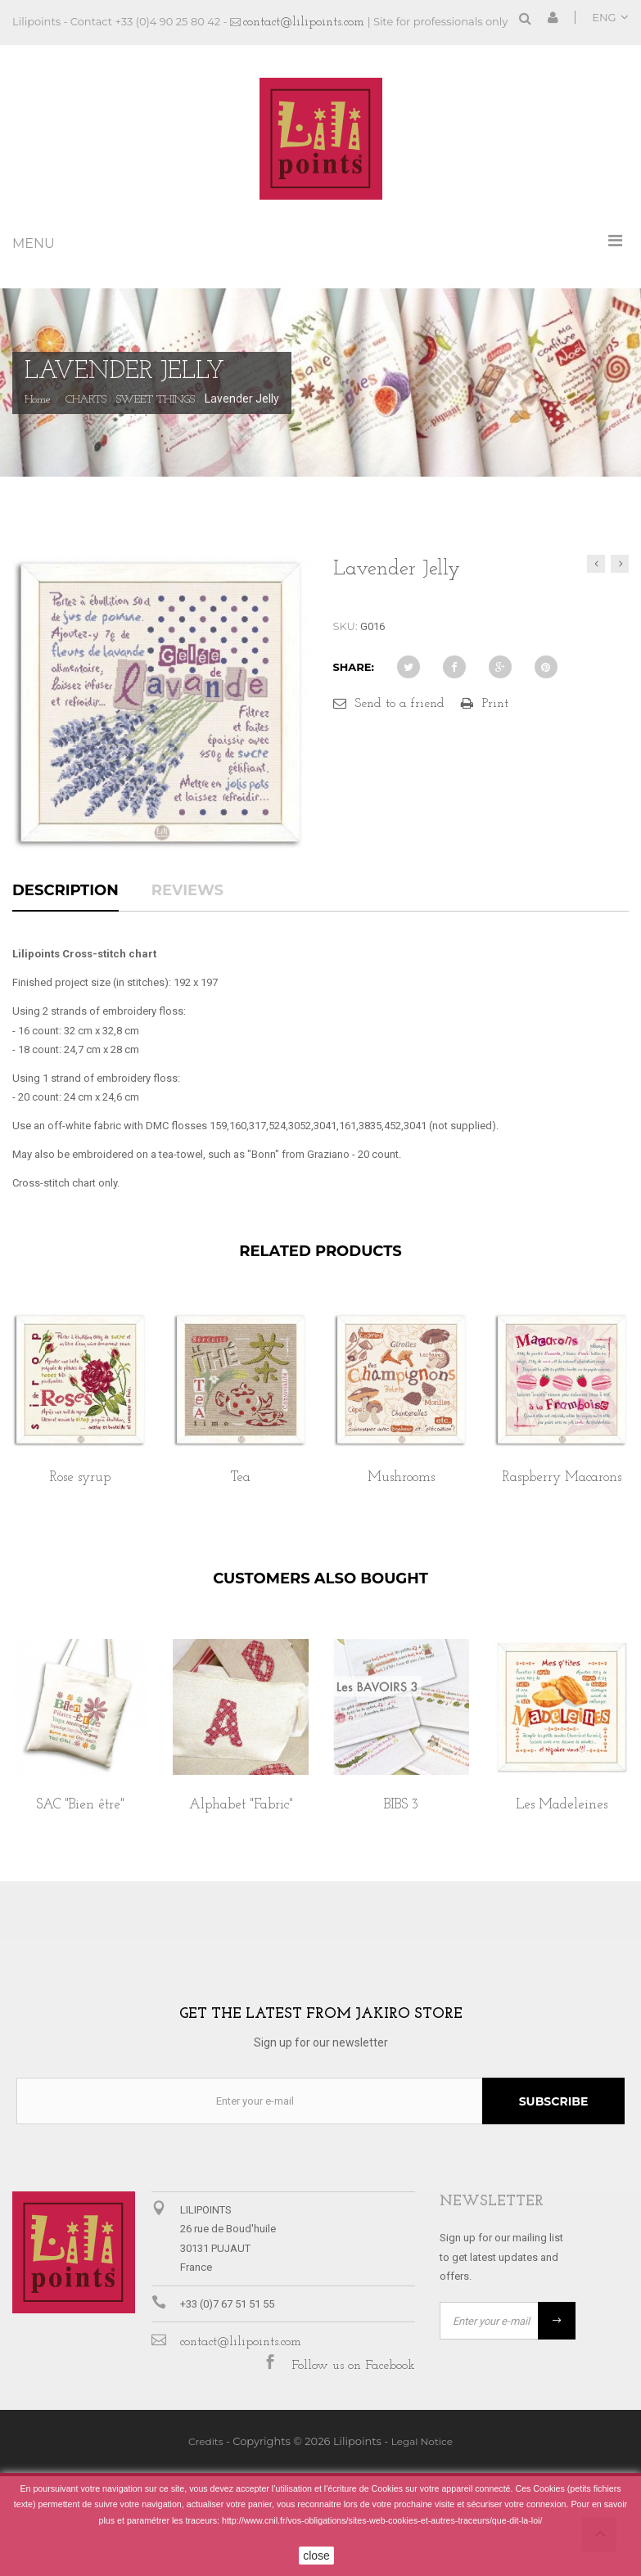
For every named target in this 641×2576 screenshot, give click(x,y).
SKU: (345, 626)
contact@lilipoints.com (303, 22)
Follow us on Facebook (353, 2365)
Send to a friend (399, 703)
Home (38, 400)
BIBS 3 (401, 1805)
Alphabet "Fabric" (241, 1805)
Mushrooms (401, 1477)
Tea (241, 1477)
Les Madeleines (561, 1805)
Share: (353, 666)
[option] (80, 1416)
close (316, 2555)
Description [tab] (65, 891)
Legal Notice (422, 2441)
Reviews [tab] (187, 891)
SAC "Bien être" (80, 1805)
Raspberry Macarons (562, 1477)
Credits (205, 2441)
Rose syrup (80, 1477)
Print (495, 703)
